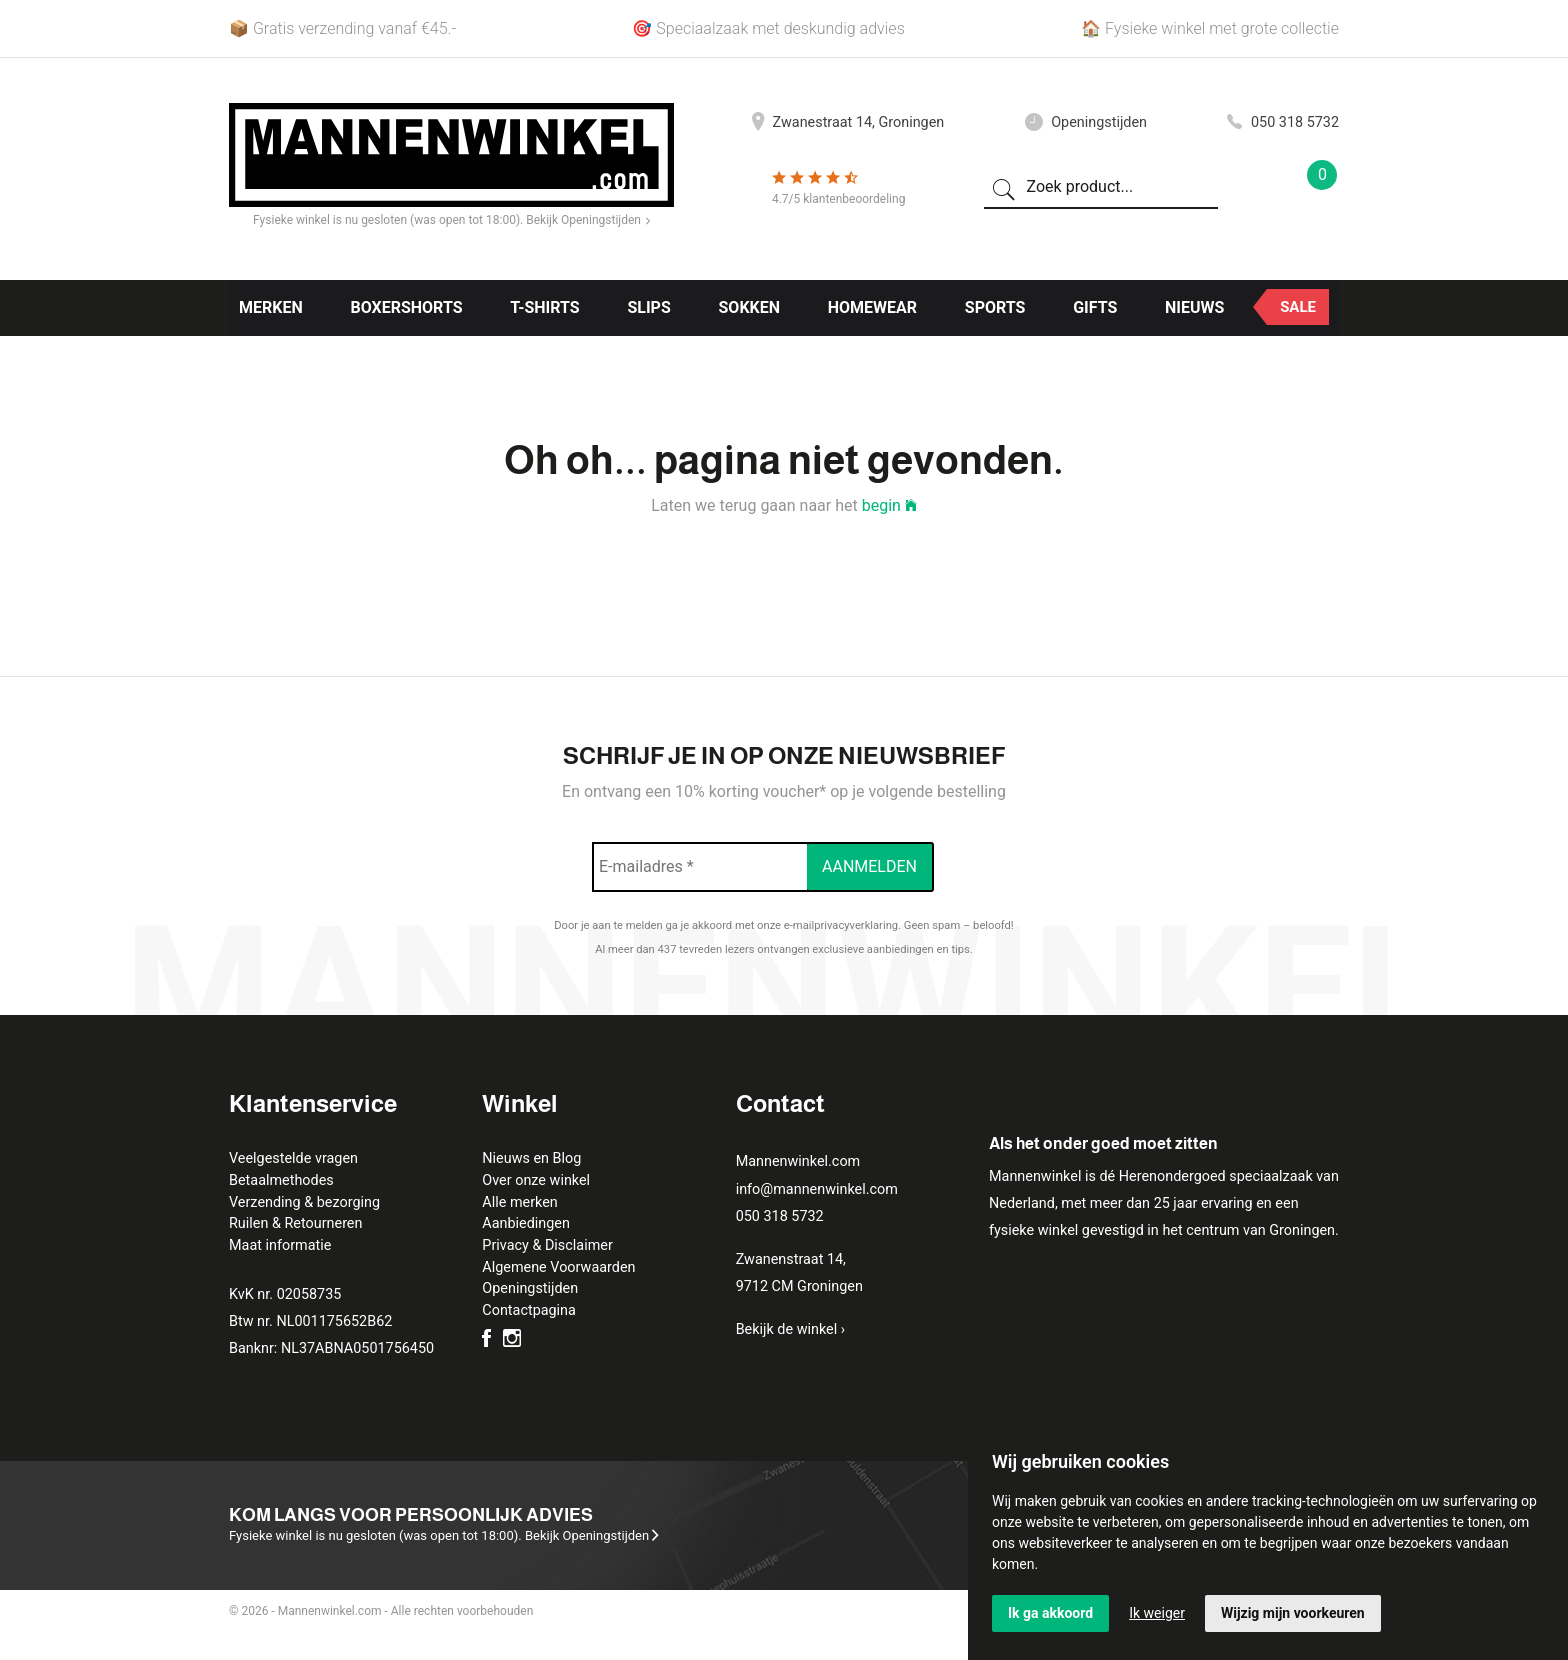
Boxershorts (406, 307)
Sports (995, 307)
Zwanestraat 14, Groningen (848, 122)
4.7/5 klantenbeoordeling (838, 199)
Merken (271, 307)
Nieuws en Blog (531, 1158)
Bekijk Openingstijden (588, 220)
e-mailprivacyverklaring (841, 925)
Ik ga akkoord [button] (1050, 1613)
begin (889, 505)
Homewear (872, 307)
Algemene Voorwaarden (558, 1267)
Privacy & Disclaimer (547, 1245)
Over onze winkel (536, 1180)
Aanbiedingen (526, 1223)
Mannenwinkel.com (798, 1161)
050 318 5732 (1283, 122)
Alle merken (519, 1202)
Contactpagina (529, 1310)
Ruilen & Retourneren (295, 1223)
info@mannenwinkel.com (817, 1189)
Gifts (1095, 307)
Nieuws (1194, 307)
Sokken (750, 307)
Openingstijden (1086, 122)
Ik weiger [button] (1157, 1613)
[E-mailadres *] (700, 867)
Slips (648, 307)
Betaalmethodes (281, 1180)
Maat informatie (280, 1245)
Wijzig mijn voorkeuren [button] (1293, 1613)
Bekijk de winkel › (790, 1329)
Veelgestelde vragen (293, 1158)
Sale (1298, 306)
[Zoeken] (1004, 188)
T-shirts (544, 307)
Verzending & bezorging (304, 1202)
